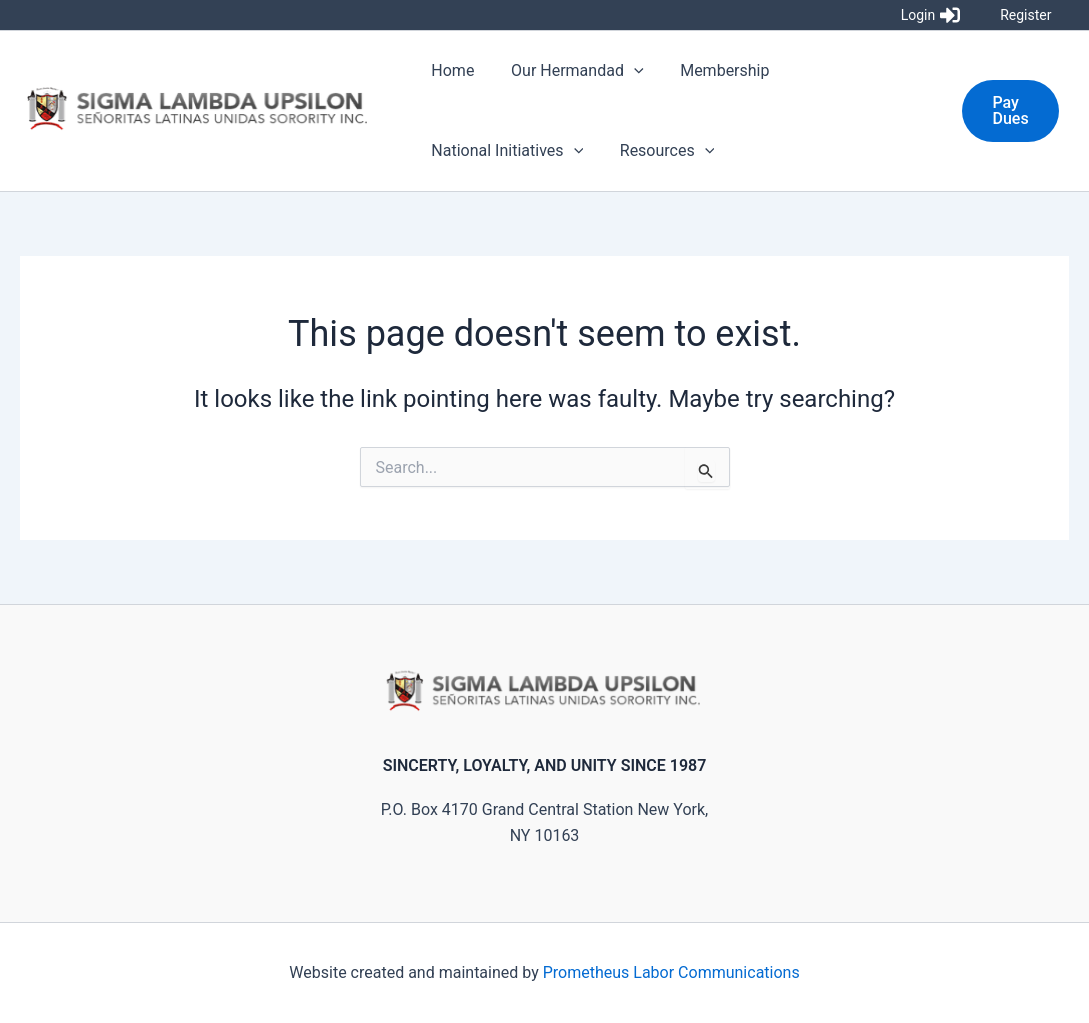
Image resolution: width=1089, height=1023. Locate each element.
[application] (627, 71)
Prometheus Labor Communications (671, 972)
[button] (1009, 111)
